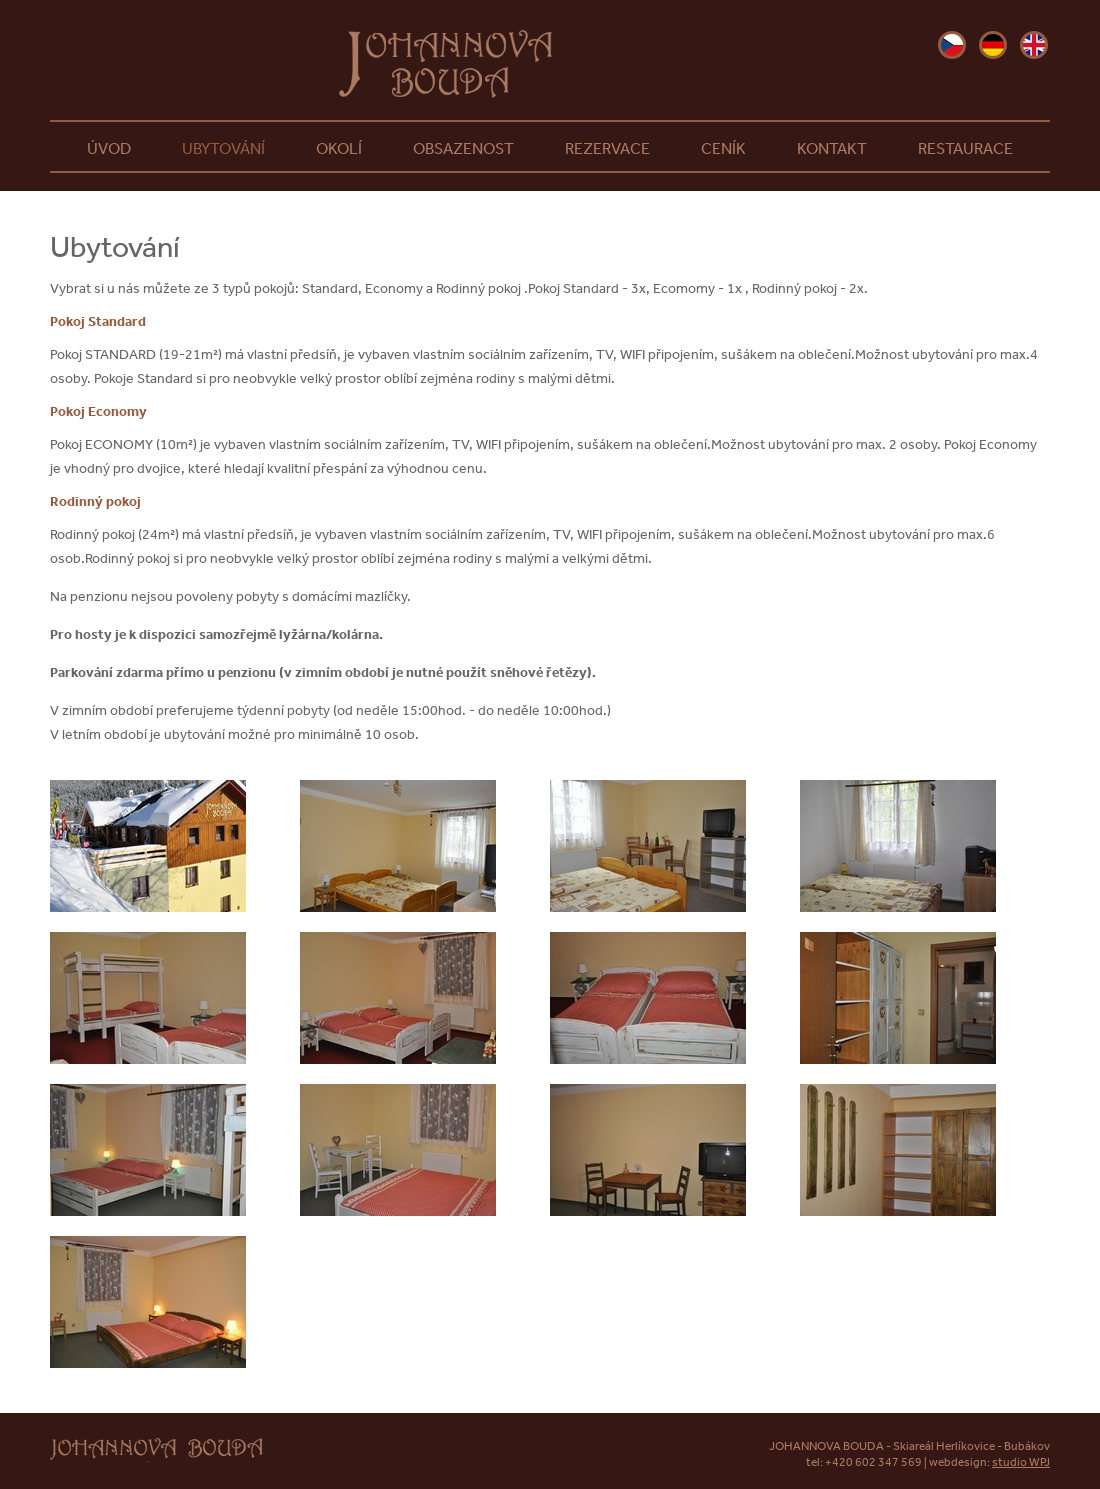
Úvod (109, 148)
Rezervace (607, 148)
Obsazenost (463, 148)
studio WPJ (1021, 1462)
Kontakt (832, 148)
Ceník (723, 148)
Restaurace (965, 148)
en (1034, 45)
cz (952, 45)
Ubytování (223, 148)
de (993, 45)
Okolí (339, 148)
